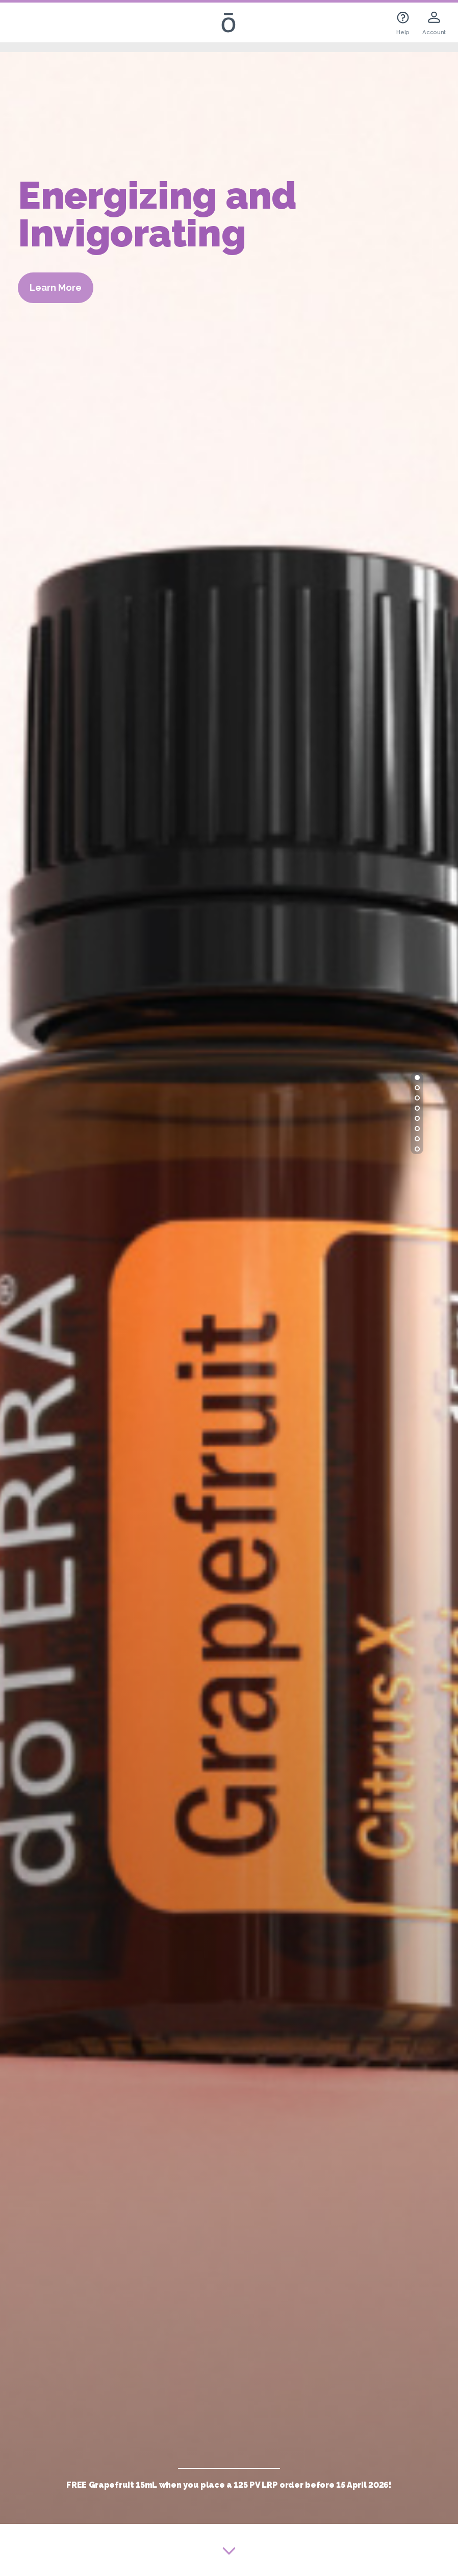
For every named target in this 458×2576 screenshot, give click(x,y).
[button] (417, 1077)
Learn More (56, 287)
